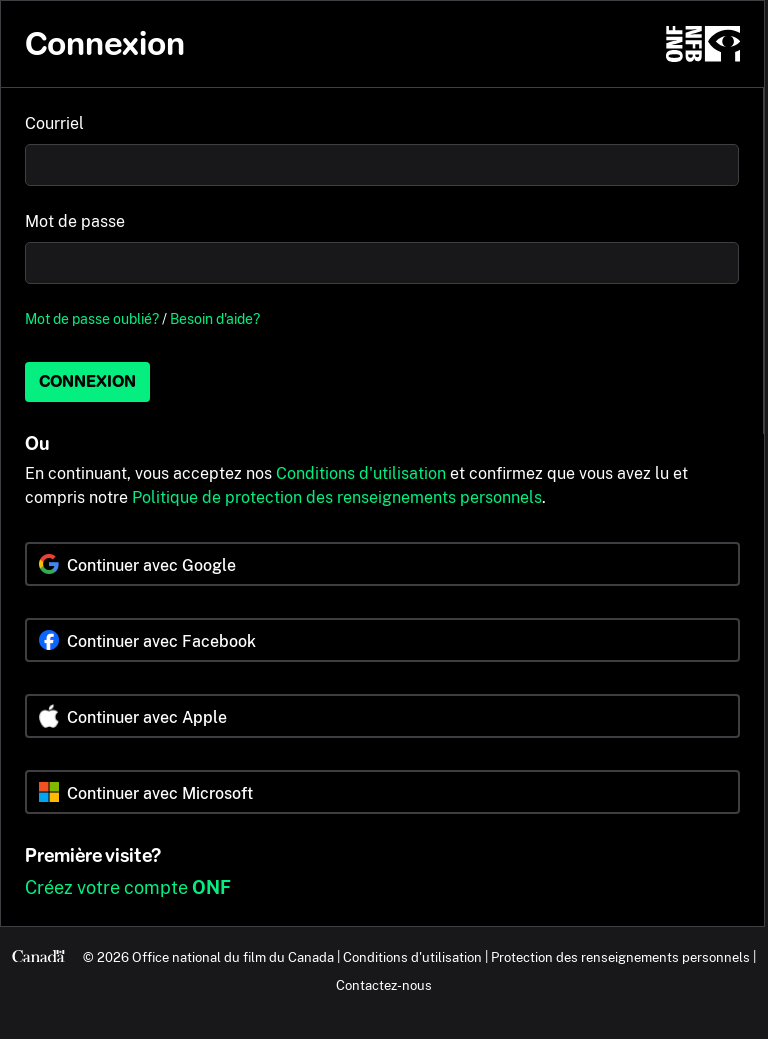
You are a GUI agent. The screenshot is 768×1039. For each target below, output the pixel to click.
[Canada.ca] (38, 957)
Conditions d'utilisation (361, 473)
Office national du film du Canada (233, 957)
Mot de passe (75, 221)
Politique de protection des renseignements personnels (337, 497)
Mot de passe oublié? (92, 318)
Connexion (87, 381)
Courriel (54, 123)
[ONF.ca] (703, 44)
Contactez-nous (384, 985)
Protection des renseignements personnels (620, 957)
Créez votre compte (128, 887)
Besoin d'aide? (215, 318)
